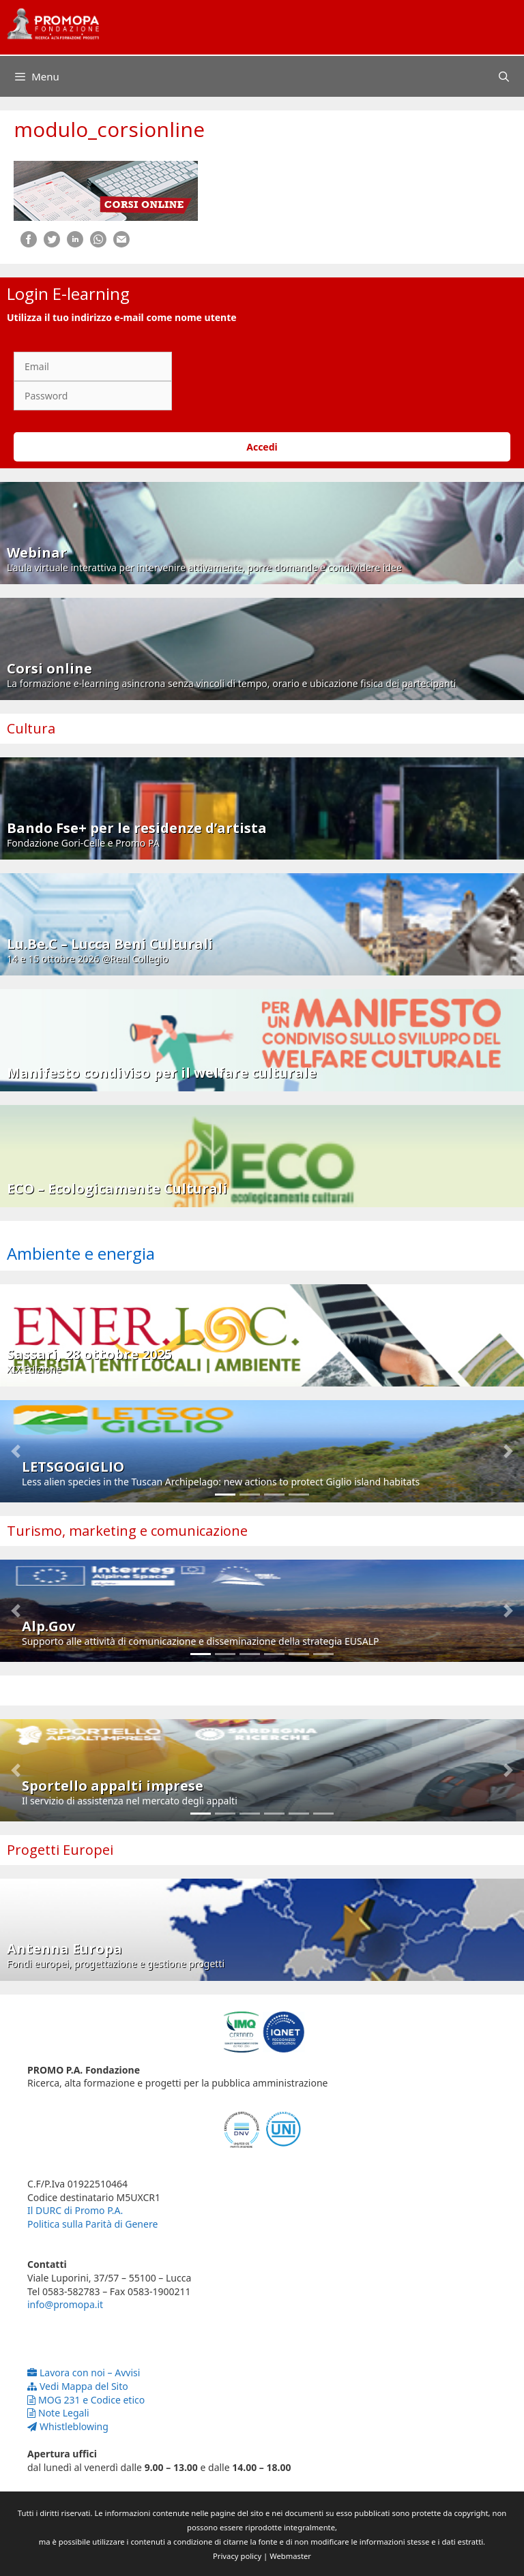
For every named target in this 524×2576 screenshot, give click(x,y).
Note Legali (58, 2412)
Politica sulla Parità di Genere (92, 2223)
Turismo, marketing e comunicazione (127, 1530)
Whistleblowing (67, 2426)
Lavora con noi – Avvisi (83, 2372)
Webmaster (290, 2556)
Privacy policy (237, 2556)
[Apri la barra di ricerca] (504, 76)
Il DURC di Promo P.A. (75, 2210)
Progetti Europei (60, 1849)
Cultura (31, 728)
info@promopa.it (65, 2304)
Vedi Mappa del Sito (77, 2386)
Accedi (262, 446)
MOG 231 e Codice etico (86, 2399)
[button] (15, 1451)
